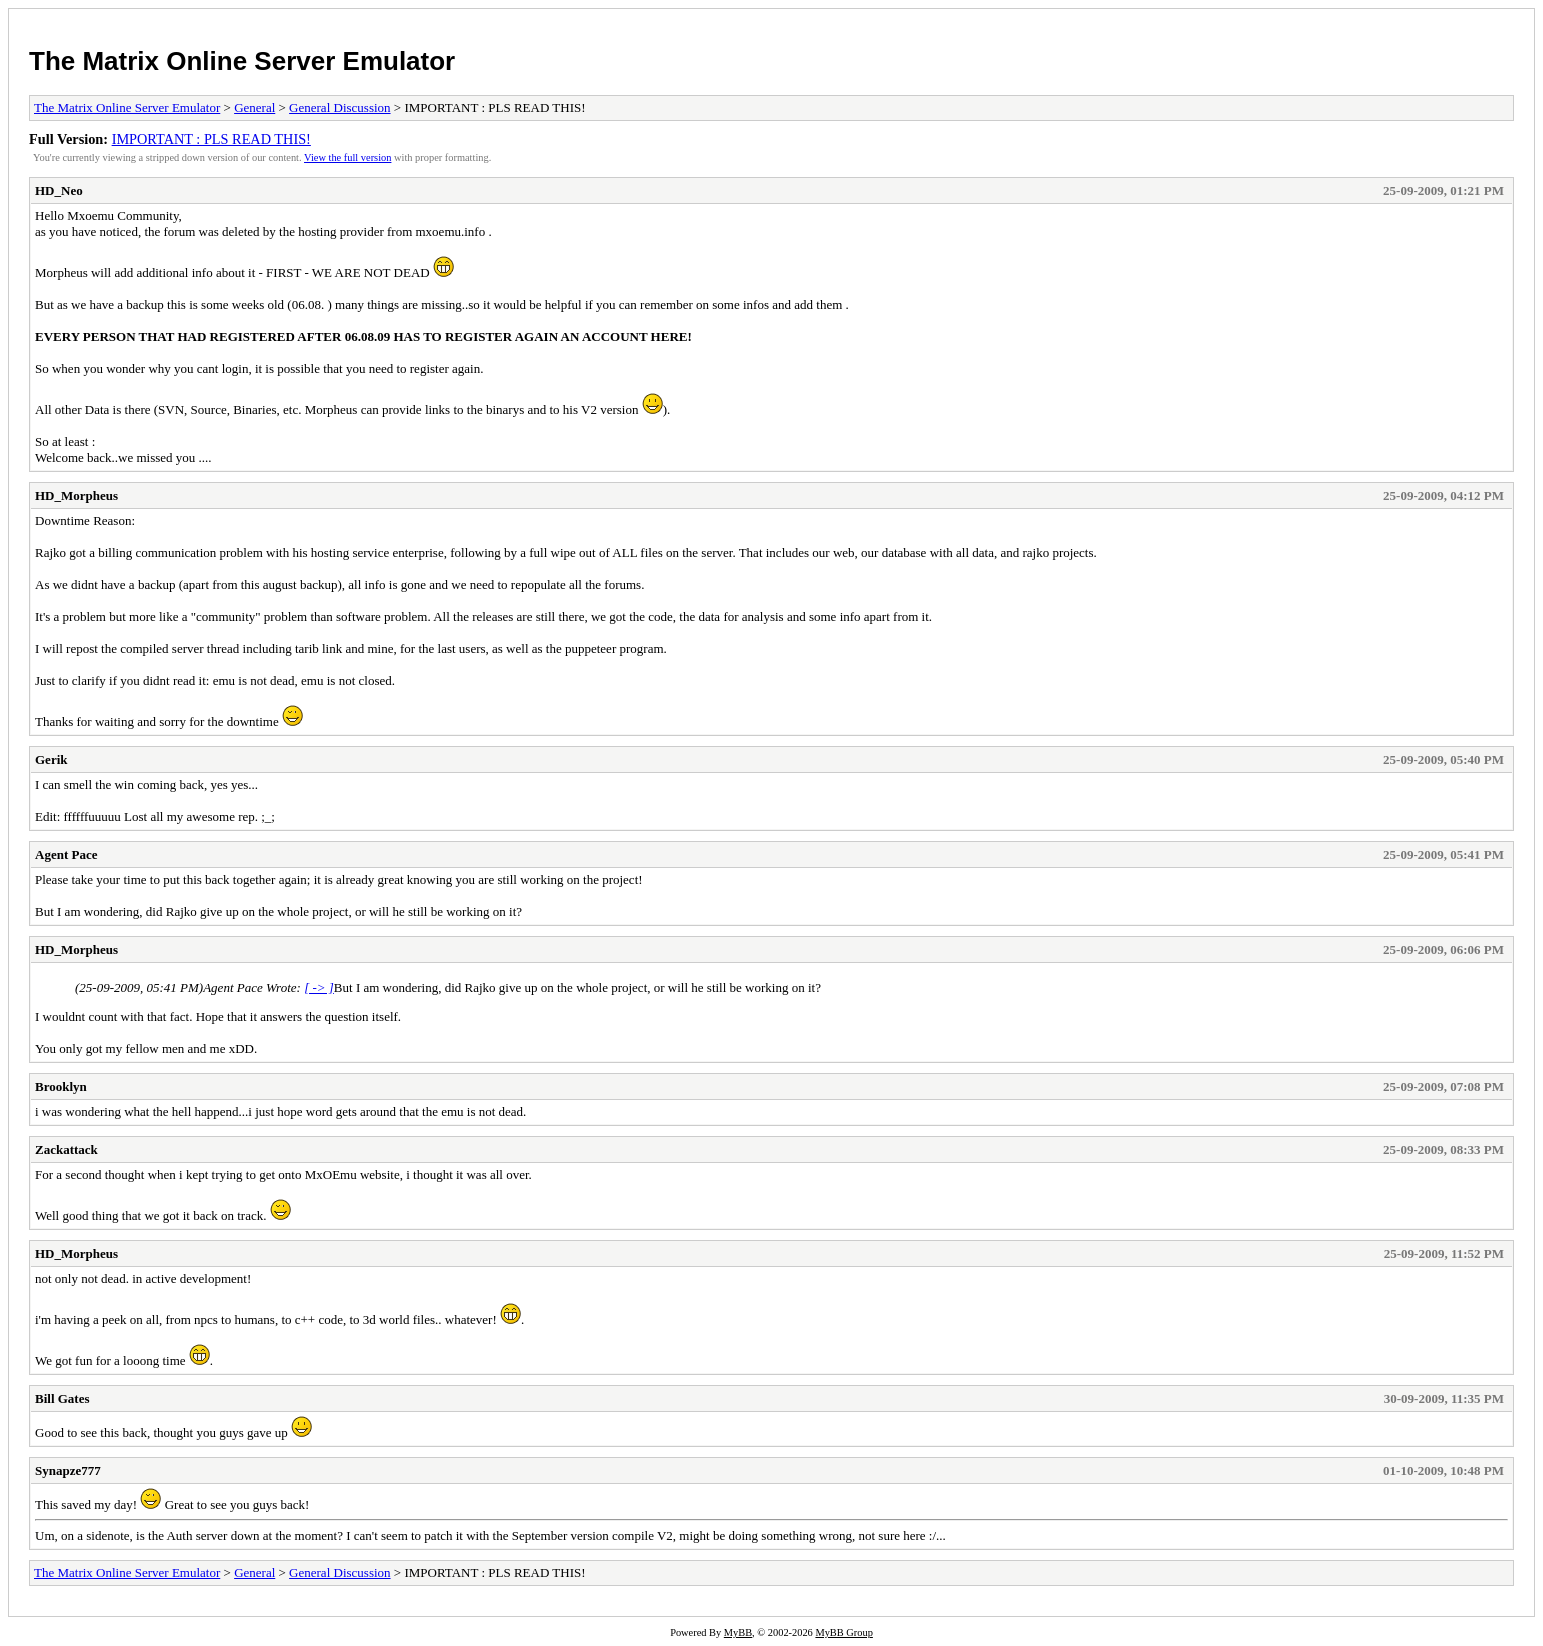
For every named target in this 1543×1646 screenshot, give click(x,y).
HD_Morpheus (76, 495)
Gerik (51, 759)
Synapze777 (68, 1470)
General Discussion (339, 107)
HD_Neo (59, 190)
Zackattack (66, 1149)
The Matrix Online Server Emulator (242, 61)
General (254, 107)
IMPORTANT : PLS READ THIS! (211, 139)
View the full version (347, 157)
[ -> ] (319, 987)
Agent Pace (66, 854)
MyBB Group (843, 1632)
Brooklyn (61, 1086)
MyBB (738, 1632)
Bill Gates (62, 1398)
